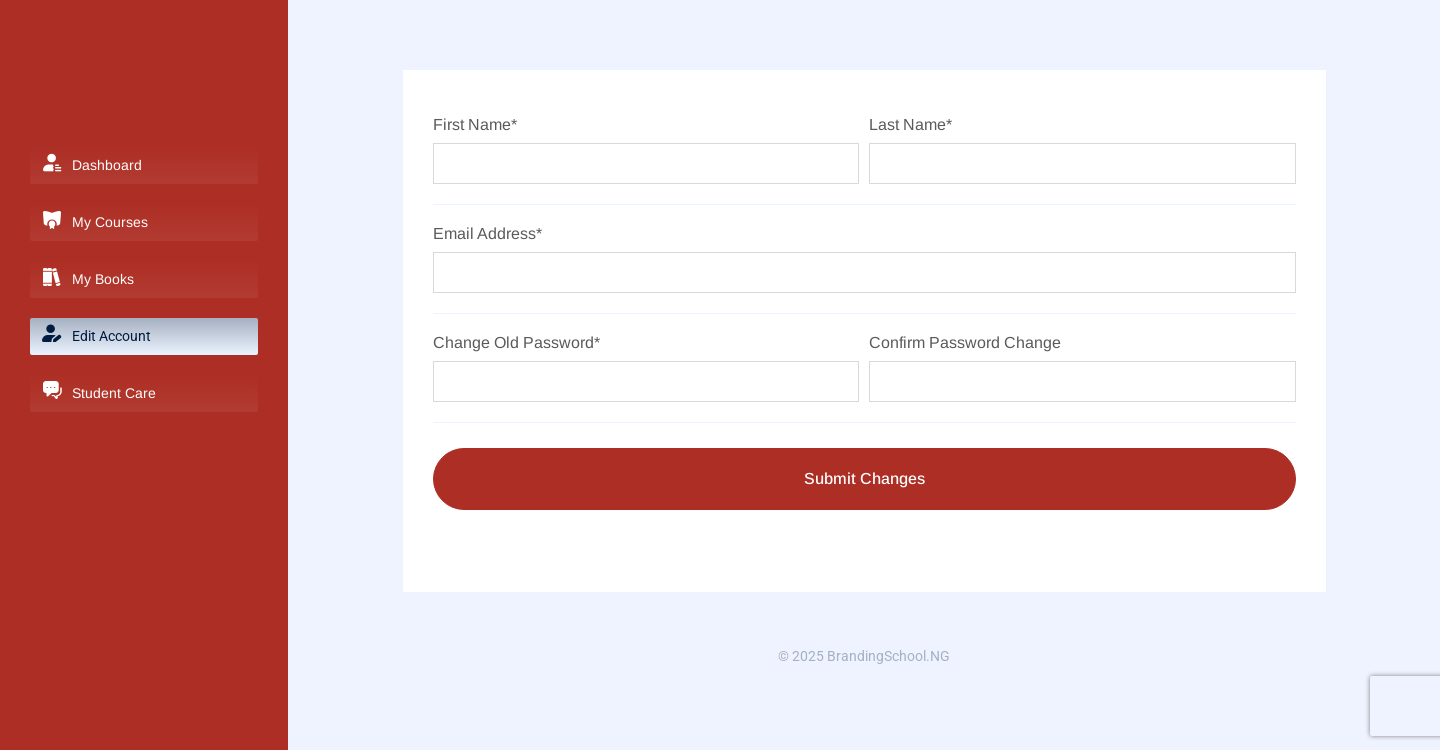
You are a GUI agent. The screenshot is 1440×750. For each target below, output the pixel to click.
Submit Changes (864, 478)
